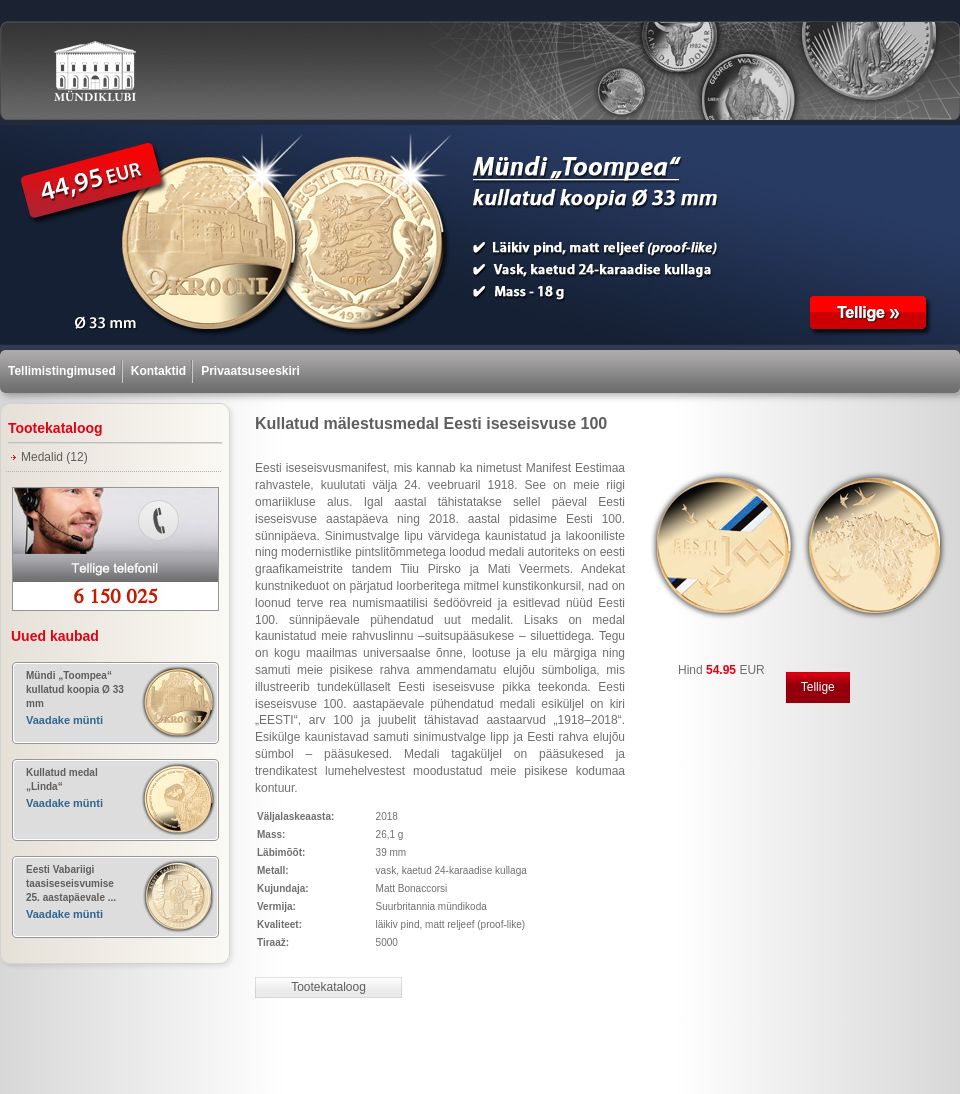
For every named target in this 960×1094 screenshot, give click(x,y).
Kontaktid (158, 371)
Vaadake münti (64, 720)
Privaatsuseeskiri (250, 371)
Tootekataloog (328, 987)
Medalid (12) (54, 457)
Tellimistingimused (62, 371)
